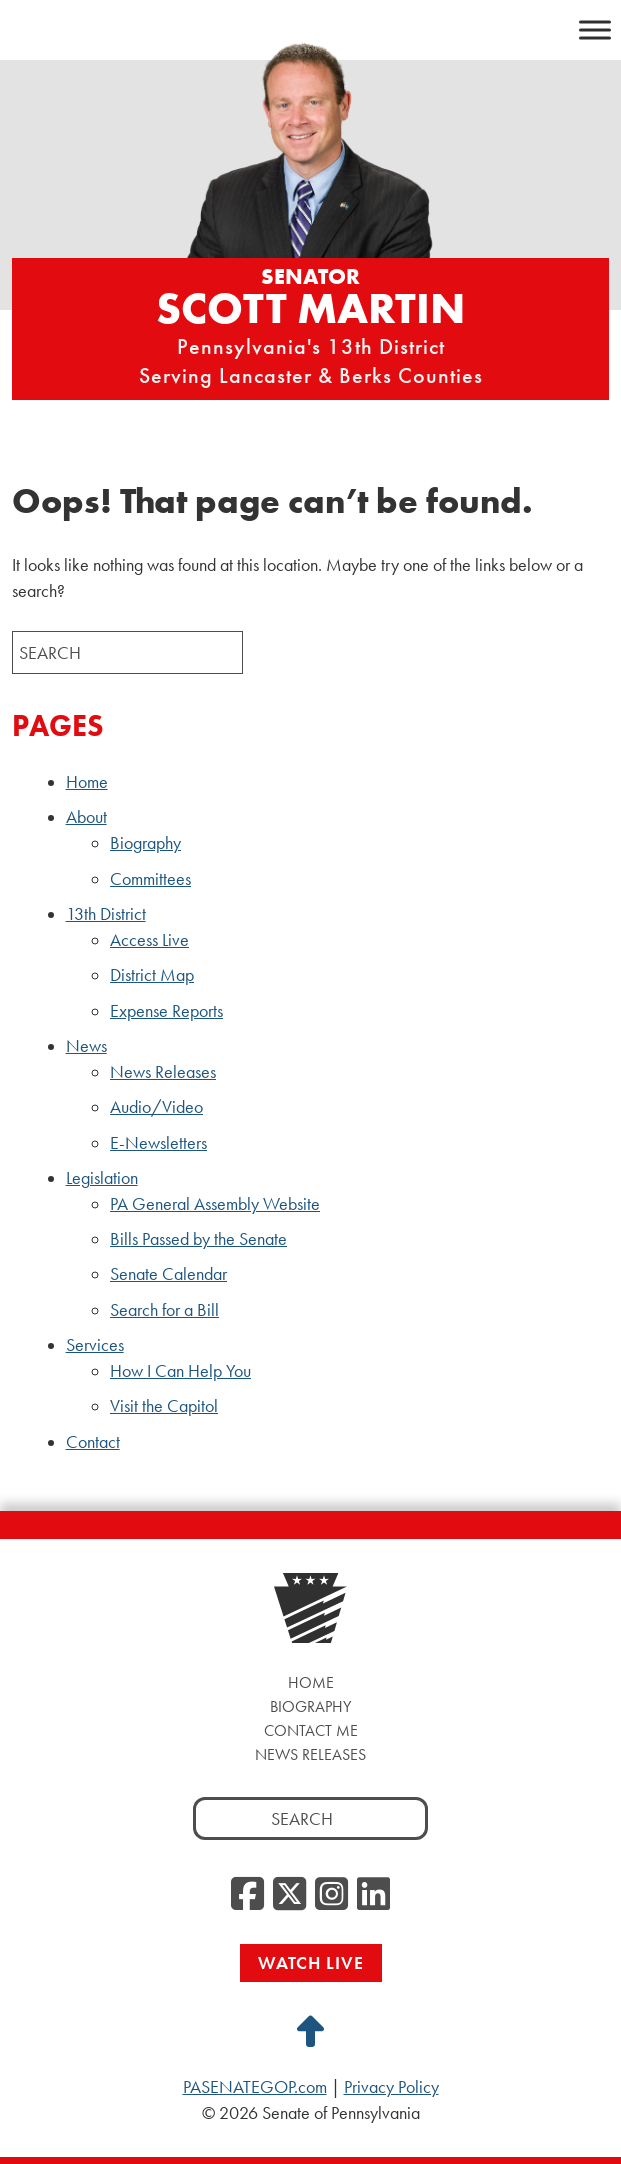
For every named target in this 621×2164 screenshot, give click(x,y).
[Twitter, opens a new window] (289, 1895)
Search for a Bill (164, 1310)
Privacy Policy (391, 2087)
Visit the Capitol (164, 1406)
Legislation (102, 1178)
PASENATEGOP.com (255, 2087)
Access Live (149, 940)
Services (95, 1345)
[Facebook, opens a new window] (247, 1895)
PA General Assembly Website (215, 1204)
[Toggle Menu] (595, 29)
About (86, 817)
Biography (145, 843)
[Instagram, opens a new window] (331, 1895)
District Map (152, 975)
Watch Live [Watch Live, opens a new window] (311, 1962)
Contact (93, 1442)
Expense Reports (166, 1011)
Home (87, 782)
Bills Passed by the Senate (198, 1239)
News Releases (163, 1072)
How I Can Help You (180, 1371)
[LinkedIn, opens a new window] (373, 1895)
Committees (150, 879)
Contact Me (311, 1730)
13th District (106, 914)
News (86, 1046)
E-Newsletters (158, 1143)
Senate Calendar (168, 1274)
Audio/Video (156, 1107)
